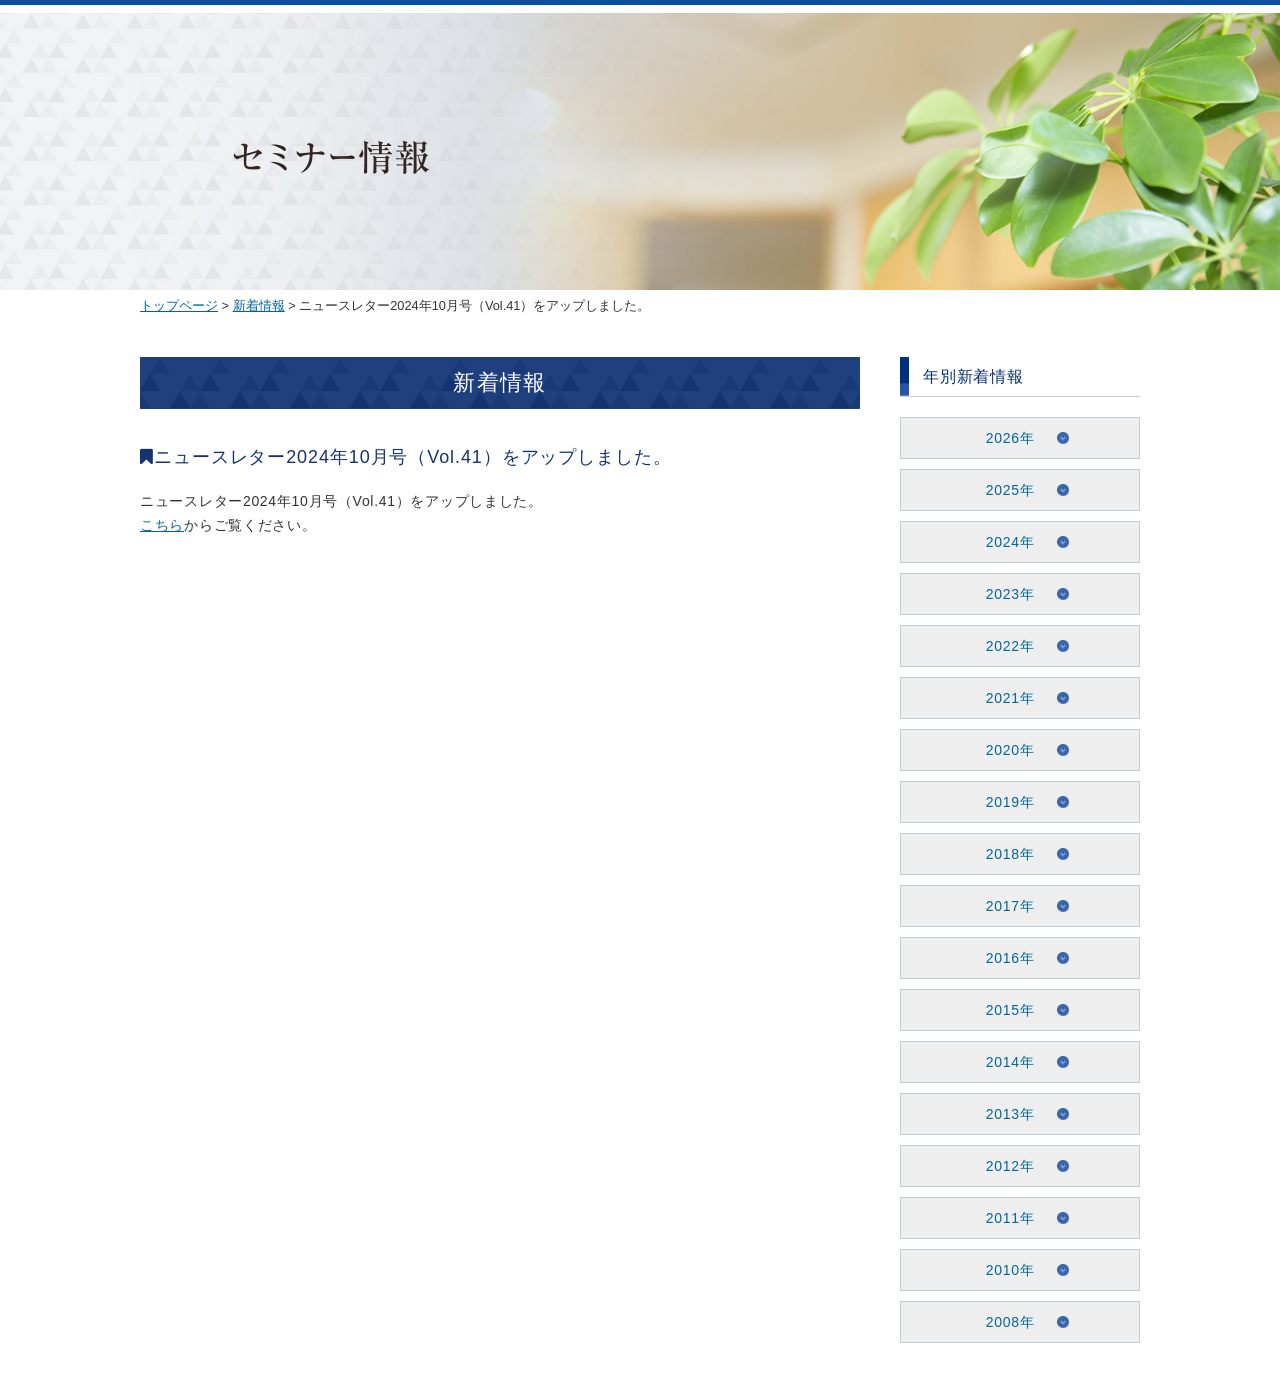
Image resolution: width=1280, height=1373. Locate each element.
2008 (1003, 1322)
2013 (1003, 1114)
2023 (1003, 594)
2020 (1003, 750)
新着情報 (259, 305)
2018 (1003, 854)
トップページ (179, 305)
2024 (1003, 542)
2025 (1003, 490)
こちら (162, 525)
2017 (1003, 906)
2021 (1003, 698)
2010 (1003, 1270)
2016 (1003, 958)
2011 (1003, 1218)
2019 (1003, 802)
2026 (1003, 438)
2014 (1003, 1062)
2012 (1003, 1166)
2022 (1003, 646)
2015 (1003, 1010)
